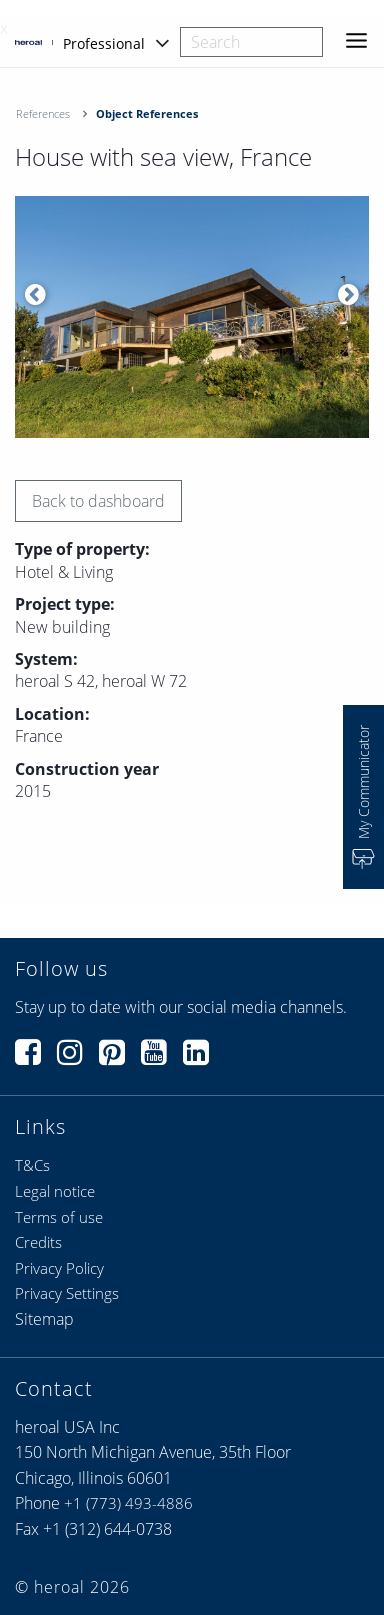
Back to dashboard (98, 501)
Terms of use (59, 1217)
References (43, 113)
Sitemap (44, 1319)
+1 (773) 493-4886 (128, 1503)
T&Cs (32, 1165)
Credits (38, 1242)
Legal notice (55, 1191)
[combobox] (251, 42)
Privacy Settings (67, 1293)
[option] (192, 317)
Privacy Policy (59, 1268)
